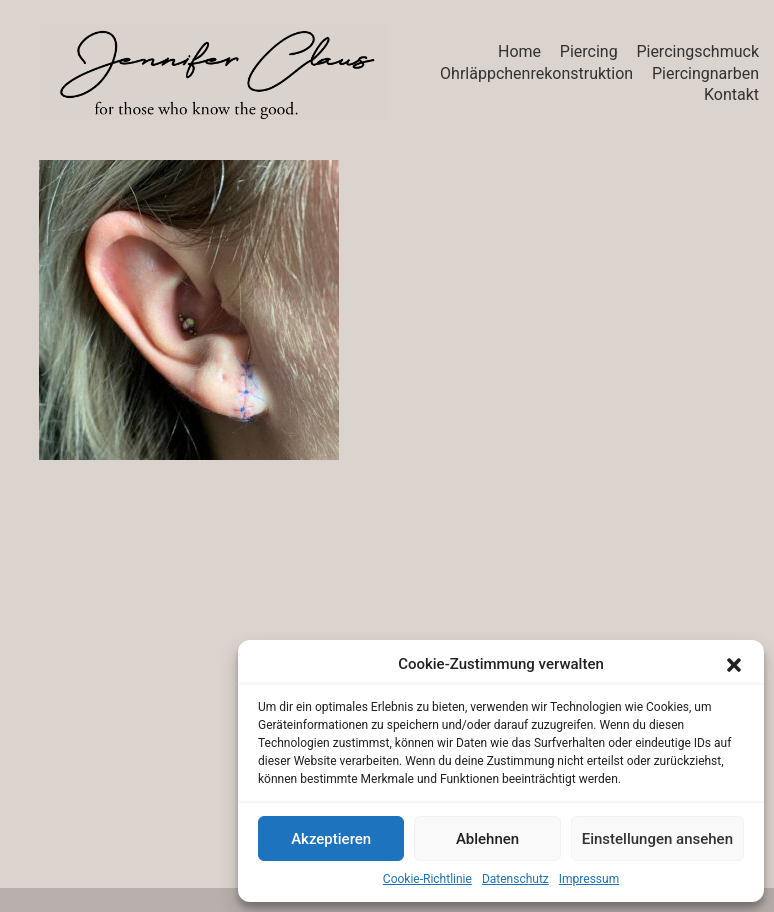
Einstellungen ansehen (657, 839)
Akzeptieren (331, 839)
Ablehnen (487, 839)
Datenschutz (515, 879)
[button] (734, 665)
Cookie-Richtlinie (427, 879)
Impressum (589, 879)
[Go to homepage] (214, 73)
